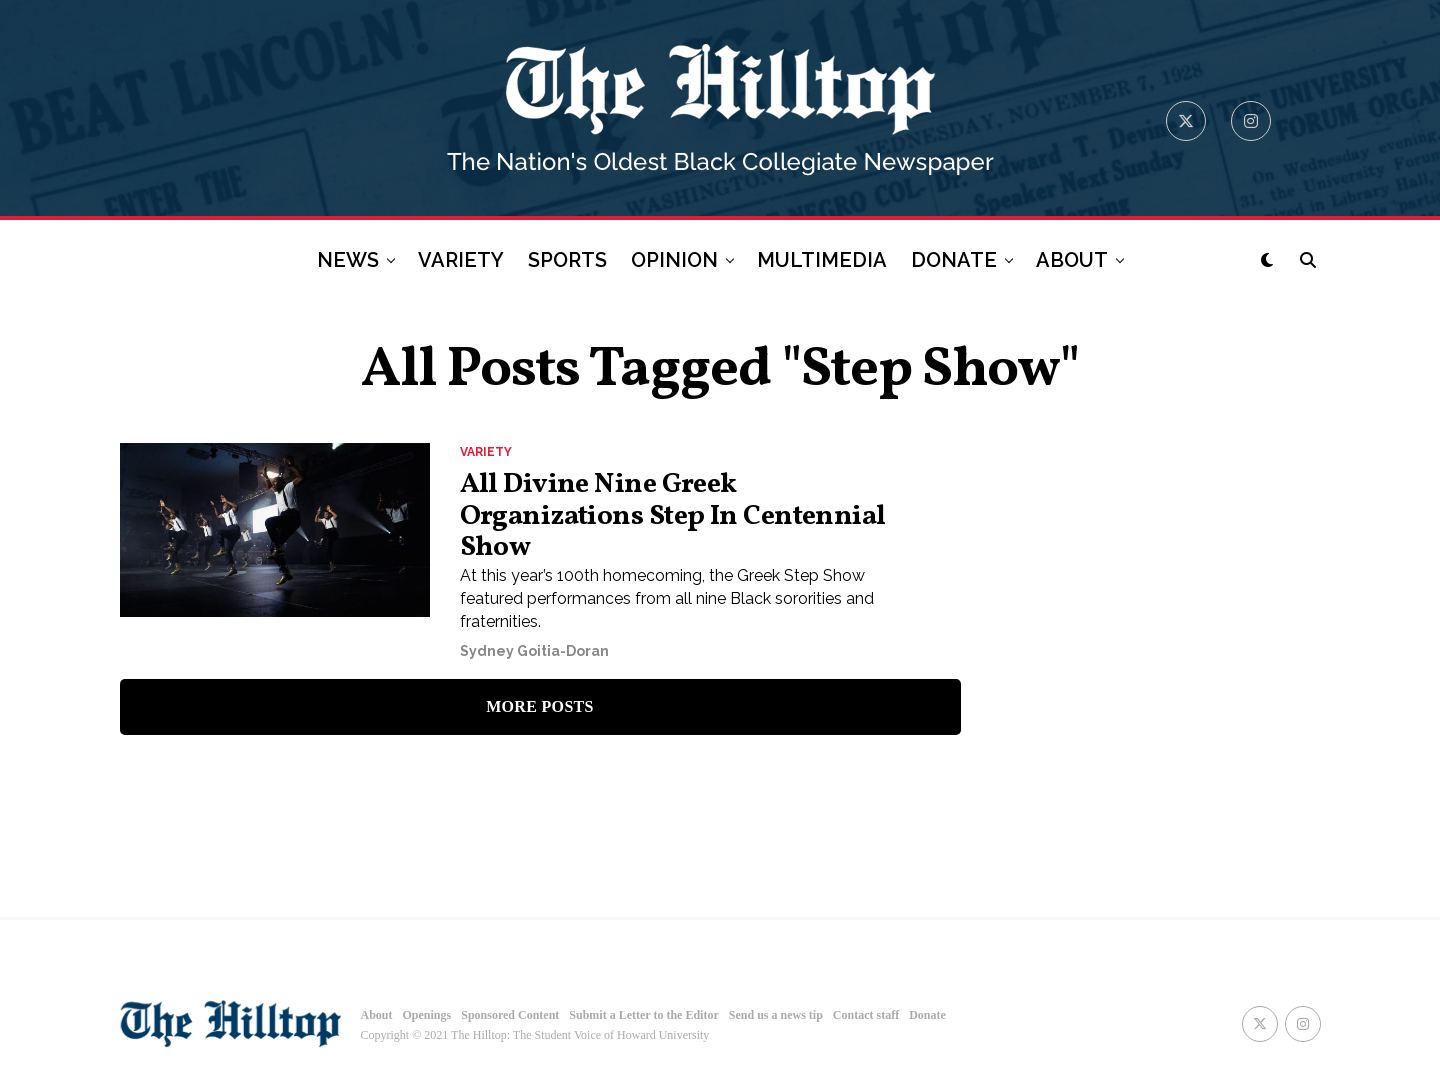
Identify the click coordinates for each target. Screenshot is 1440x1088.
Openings (427, 1015)
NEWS (348, 260)
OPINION (674, 260)
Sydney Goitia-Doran (534, 651)
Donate (927, 1015)
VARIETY (461, 260)
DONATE (954, 260)
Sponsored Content (510, 1015)
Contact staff (866, 1015)
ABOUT (1072, 260)
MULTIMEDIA (822, 260)
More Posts (540, 706)
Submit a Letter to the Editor (643, 1015)
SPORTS (567, 260)
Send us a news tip (776, 1015)
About (377, 1015)
